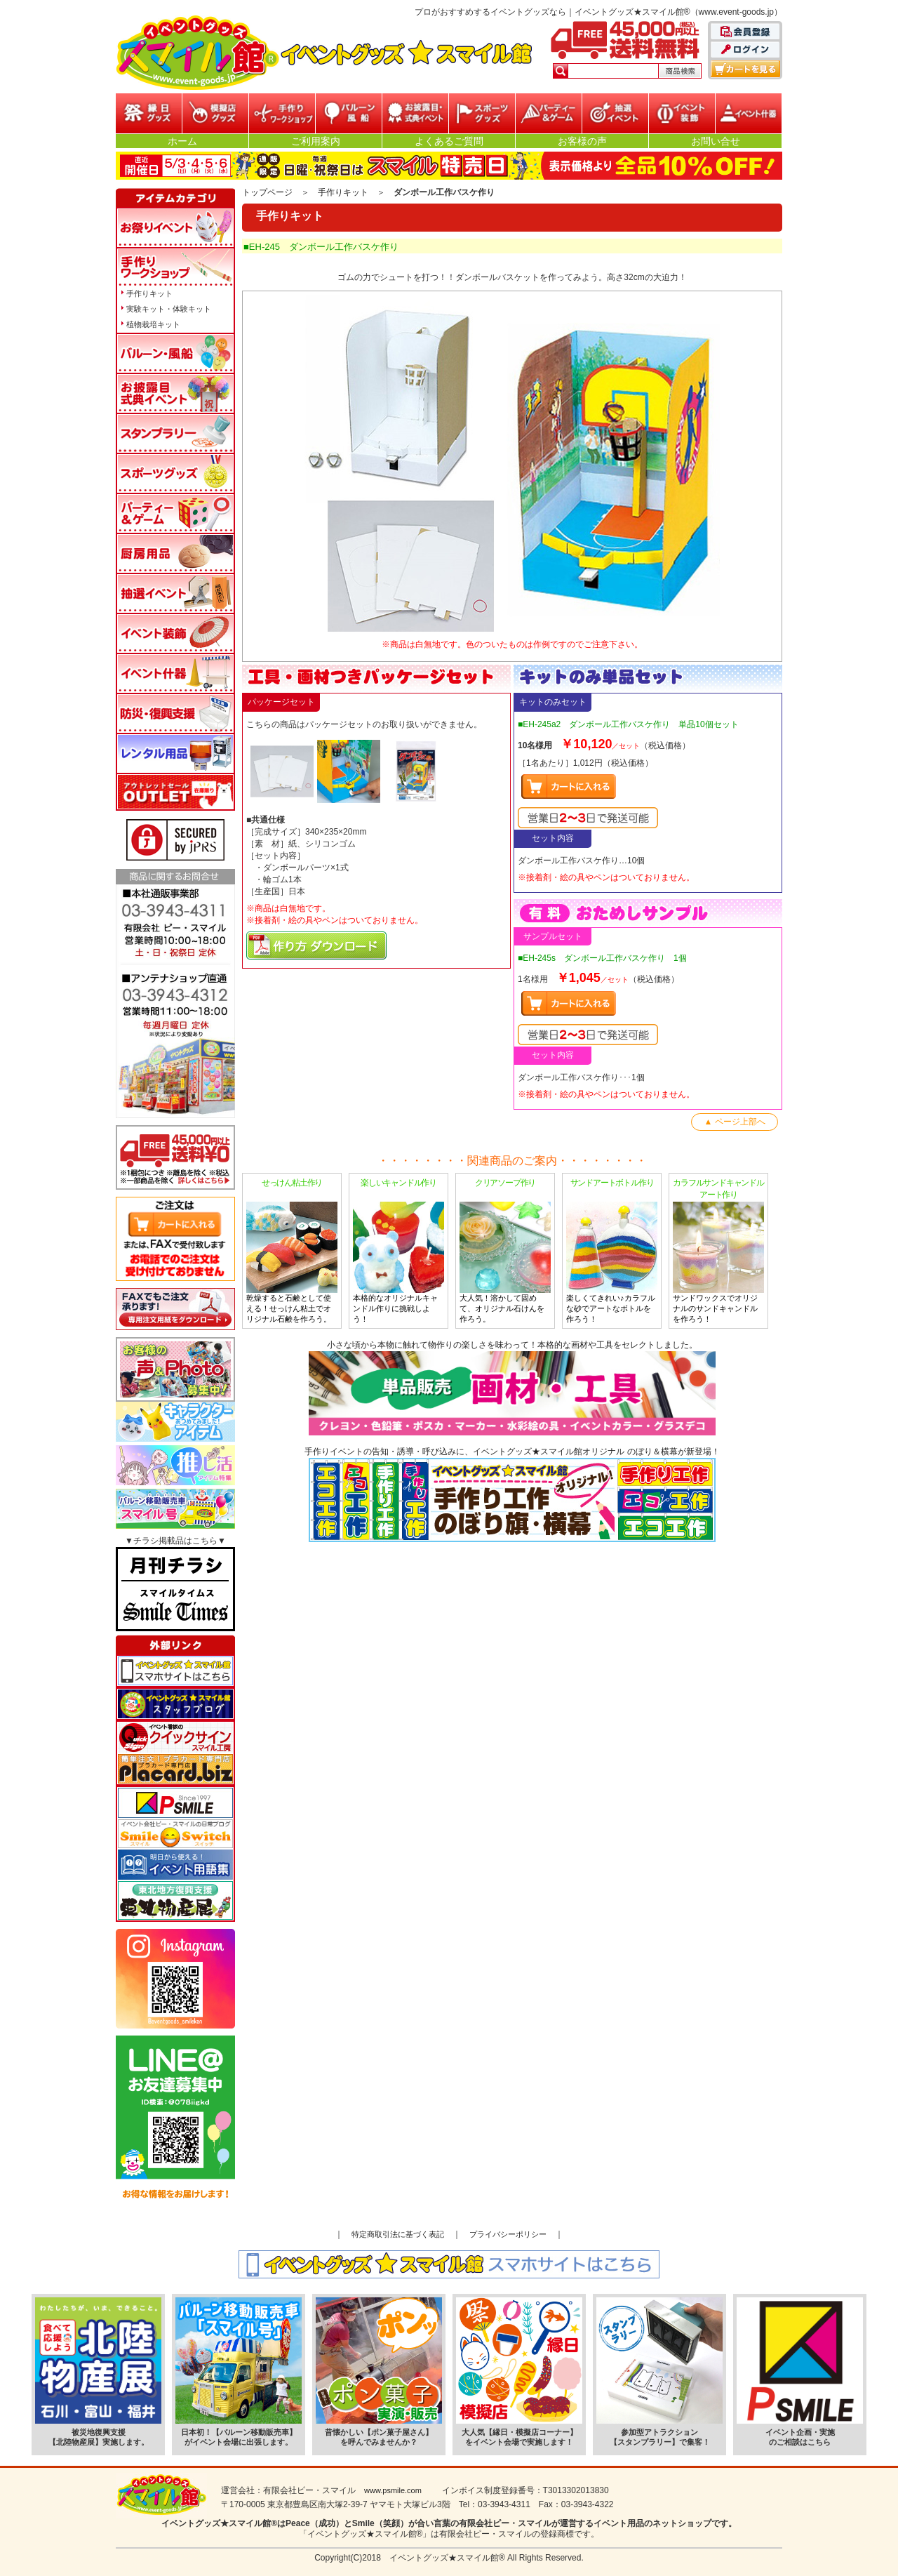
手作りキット (343, 192)
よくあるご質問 (449, 141)
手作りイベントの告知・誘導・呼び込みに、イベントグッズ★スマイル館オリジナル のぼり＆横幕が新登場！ (511, 1494)
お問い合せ (715, 141)
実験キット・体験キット (168, 309)
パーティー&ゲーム (549, 113)
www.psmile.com (393, 2490)
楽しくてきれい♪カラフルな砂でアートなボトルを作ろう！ (611, 1250)
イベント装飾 (682, 113)
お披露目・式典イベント (415, 113)
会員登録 (746, 32)
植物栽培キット (153, 324)
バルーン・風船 (349, 113)
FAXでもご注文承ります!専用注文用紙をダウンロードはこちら (175, 1309)
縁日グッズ (149, 113)
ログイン (746, 50)
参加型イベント (282, 113)
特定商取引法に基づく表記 (397, 2234)
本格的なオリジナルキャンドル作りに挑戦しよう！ (398, 1250)
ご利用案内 (315, 141)
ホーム (182, 141)
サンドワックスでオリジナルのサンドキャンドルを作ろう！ (718, 1250)
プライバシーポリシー (508, 2234)
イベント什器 (749, 113)
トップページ (267, 192)
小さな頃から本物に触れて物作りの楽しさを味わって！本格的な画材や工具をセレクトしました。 (512, 1387)
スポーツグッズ (482, 113)
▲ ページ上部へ (734, 1122)
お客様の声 (582, 141)
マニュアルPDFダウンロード (316, 945)
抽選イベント (615, 113)
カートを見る (746, 69)
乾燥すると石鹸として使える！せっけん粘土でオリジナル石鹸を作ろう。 (291, 1250)
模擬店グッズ (215, 113)
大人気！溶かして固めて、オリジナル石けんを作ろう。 (505, 1250)
